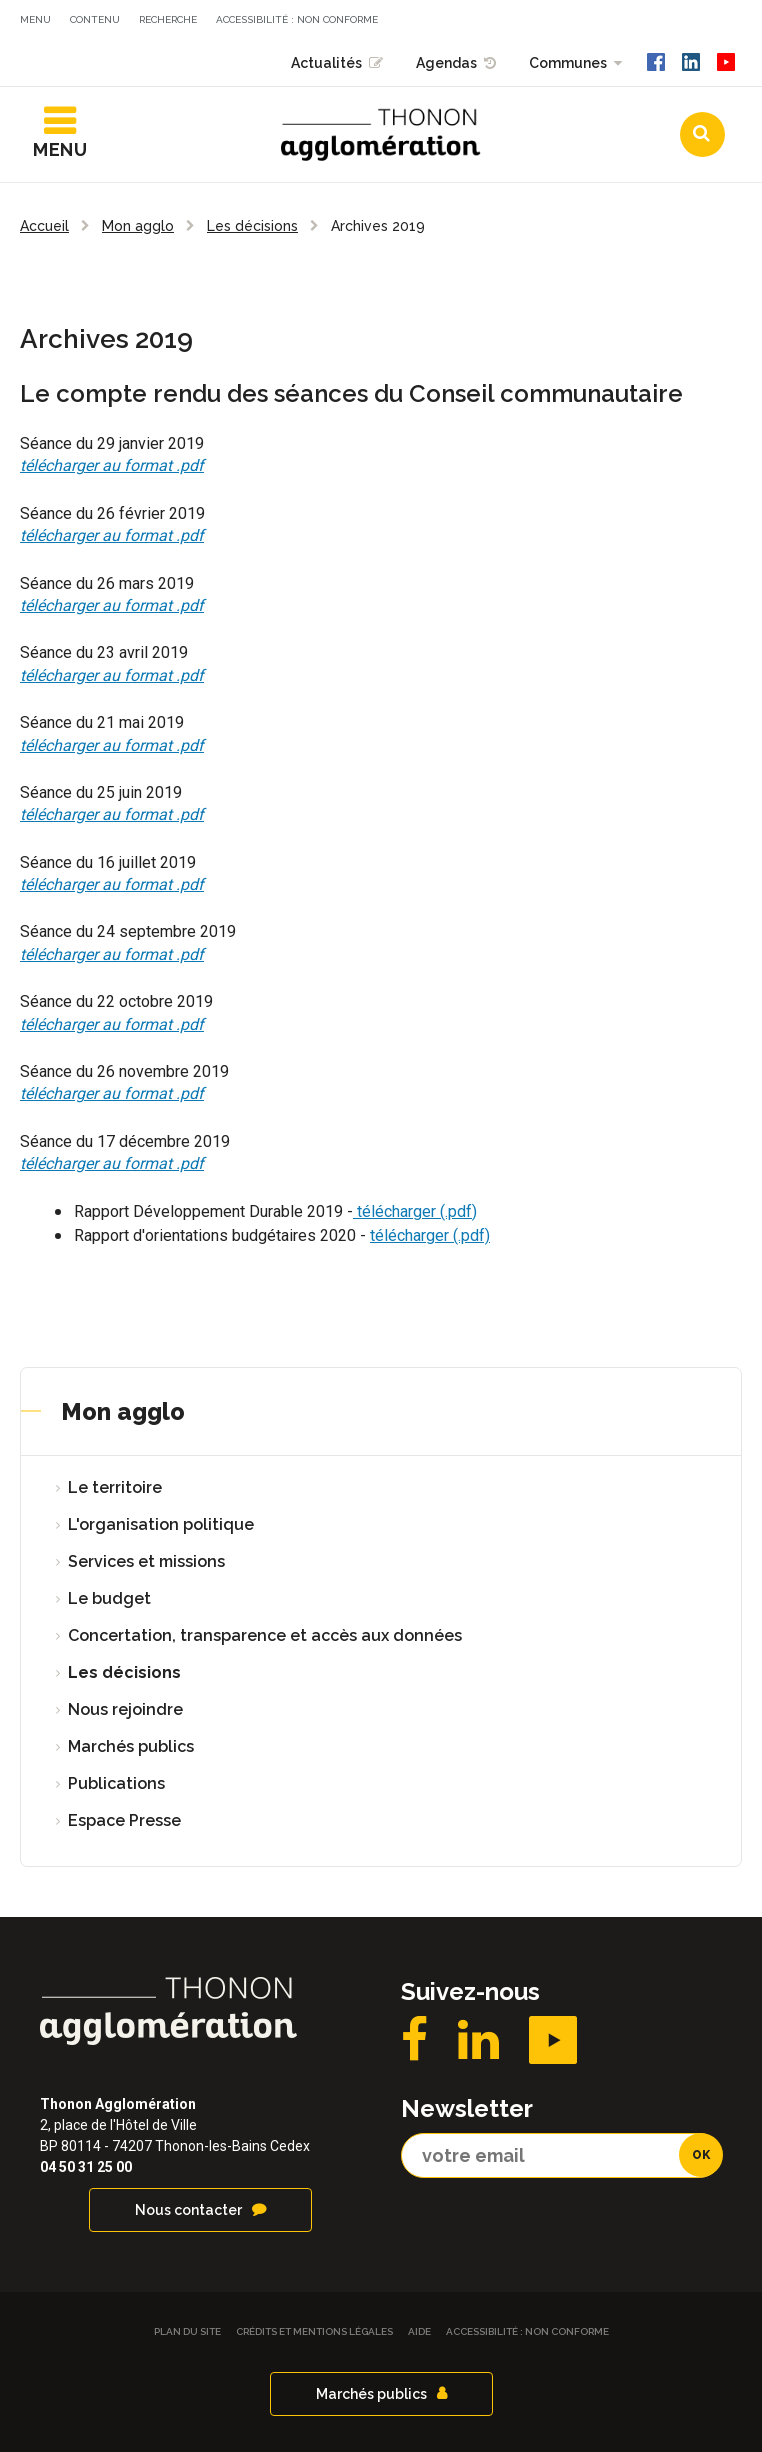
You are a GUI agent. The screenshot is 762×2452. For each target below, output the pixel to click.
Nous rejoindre (125, 1709)
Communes (568, 63)
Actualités (326, 63)
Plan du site (187, 2331)
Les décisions (124, 1672)
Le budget (109, 1598)
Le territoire (115, 1487)
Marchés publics (131, 1746)
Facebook (414, 2040)
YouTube (553, 2040)
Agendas (446, 63)
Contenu (95, 19)
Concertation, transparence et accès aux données (265, 1635)
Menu (35, 19)
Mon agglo (123, 1411)
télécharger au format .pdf (112, 465)
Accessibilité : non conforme (297, 19)
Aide (419, 2331)
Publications (116, 1783)
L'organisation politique (161, 1524)
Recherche (168, 19)
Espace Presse (124, 1820)
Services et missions (146, 1561)
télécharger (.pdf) (415, 1211)
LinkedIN (478, 2040)
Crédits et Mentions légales (314, 2331)
